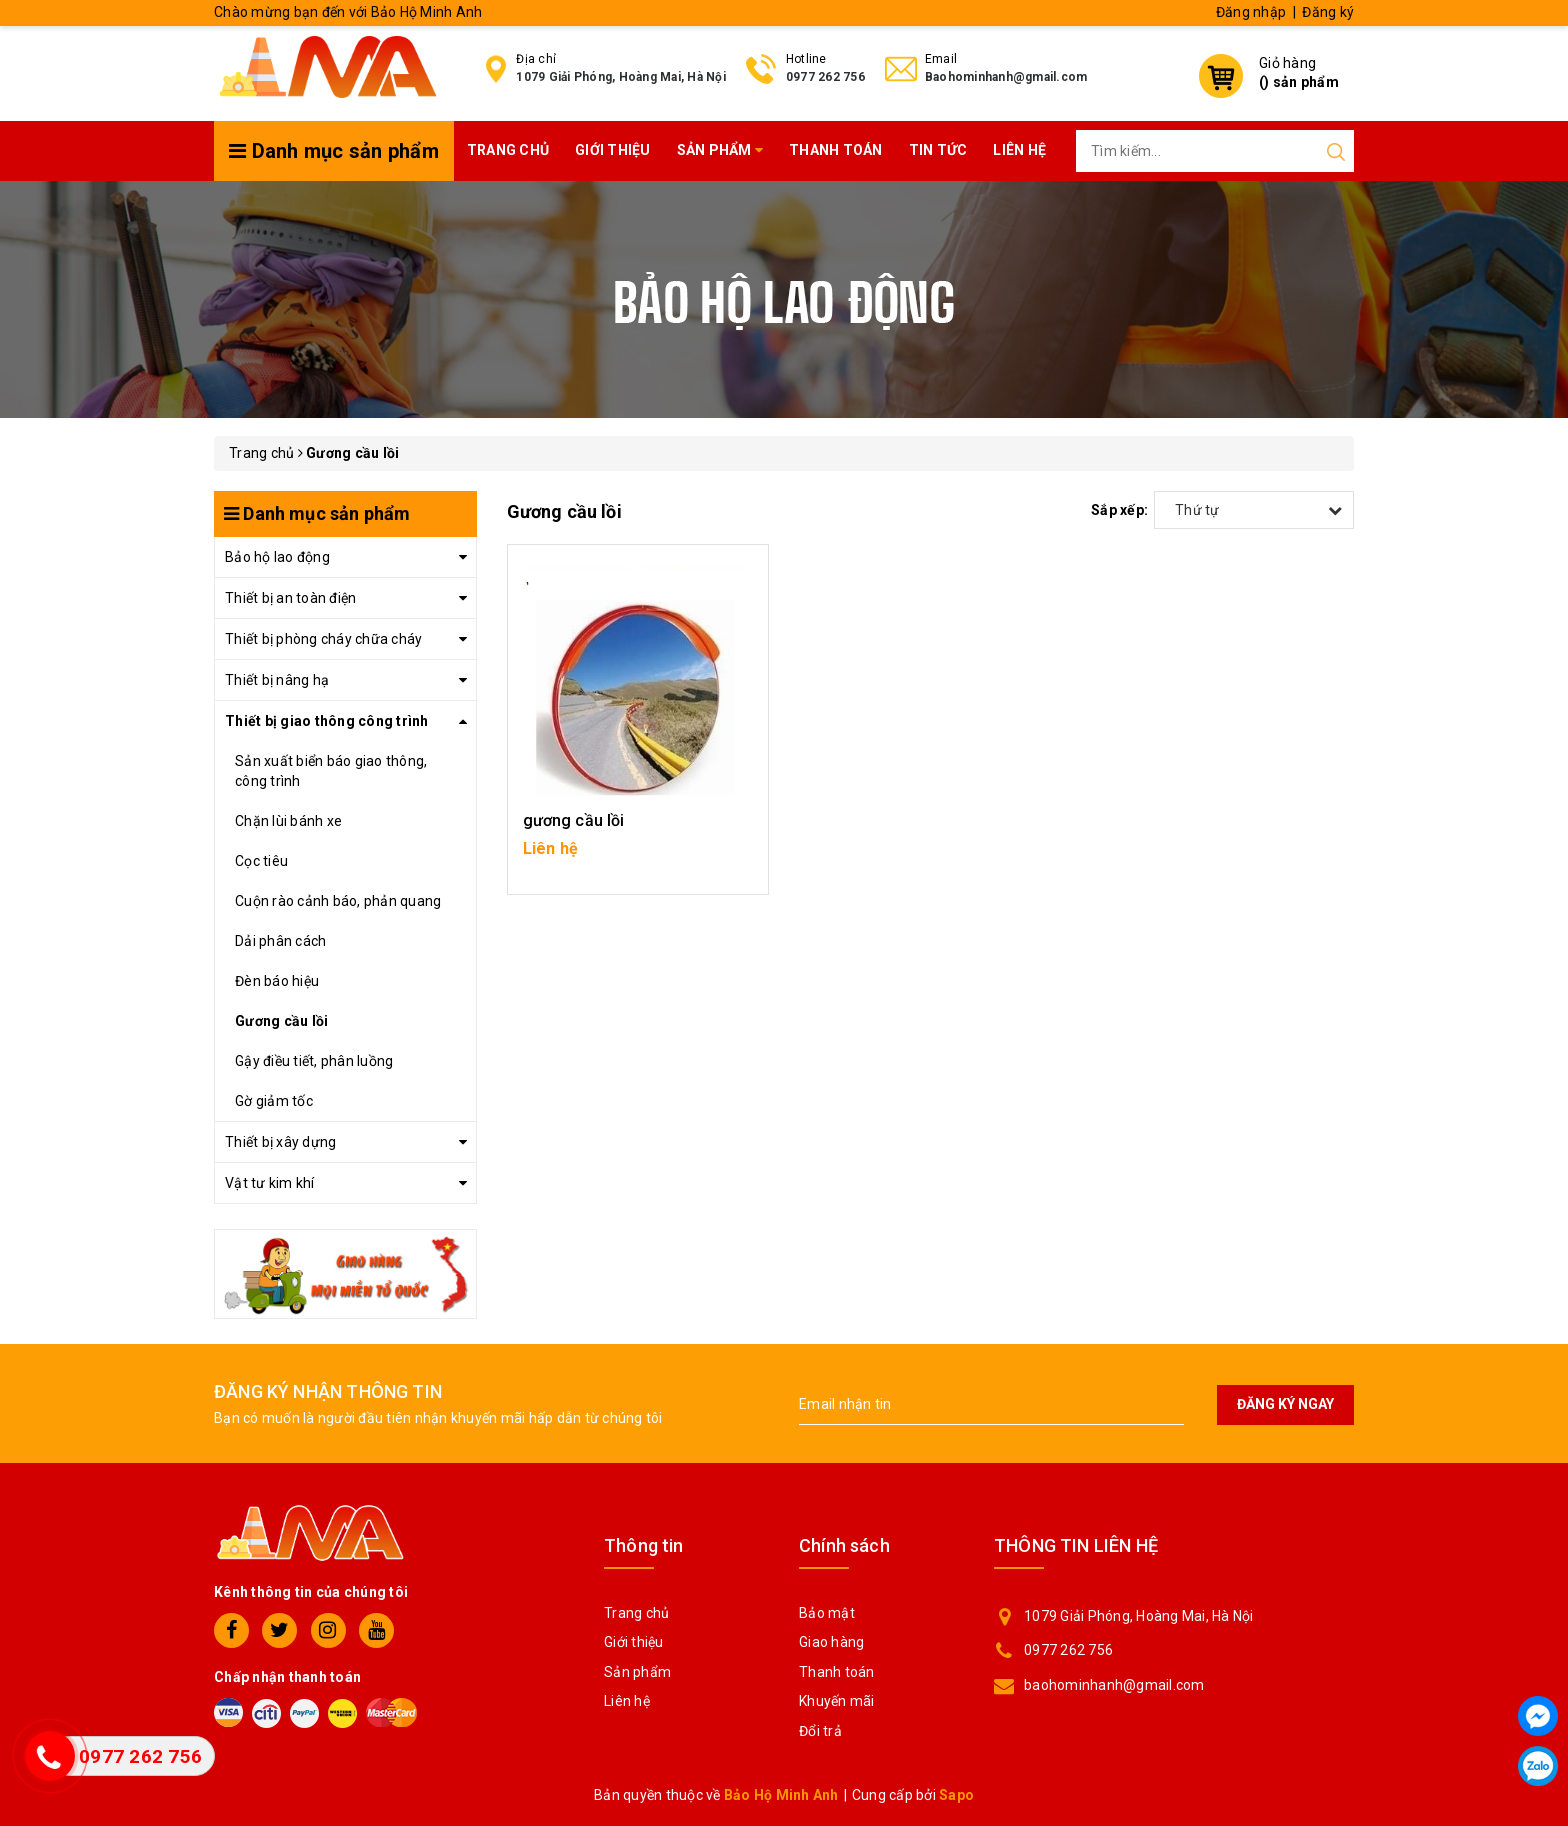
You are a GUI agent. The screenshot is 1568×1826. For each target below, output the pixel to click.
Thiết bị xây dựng (280, 1142)
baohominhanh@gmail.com (1114, 1685)
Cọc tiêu (261, 861)
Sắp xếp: (1119, 510)
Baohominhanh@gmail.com (1006, 77)
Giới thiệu (613, 150)
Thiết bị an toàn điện (290, 598)
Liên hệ (1019, 150)
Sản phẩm (720, 150)
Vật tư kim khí (270, 1183)
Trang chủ (508, 150)
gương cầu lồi (574, 820)
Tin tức (938, 150)
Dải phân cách (280, 941)
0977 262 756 (825, 77)
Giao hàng (831, 1642)
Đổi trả (820, 1731)
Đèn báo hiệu (277, 981)
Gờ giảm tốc (274, 1101)
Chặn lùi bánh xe (288, 821)
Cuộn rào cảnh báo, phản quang (338, 901)
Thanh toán (836, 150)
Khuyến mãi (837, 1701)
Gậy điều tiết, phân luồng (314, 1061)
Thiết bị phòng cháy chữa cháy (323, 639)
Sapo (956, 1795)
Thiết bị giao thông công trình (327, 721)
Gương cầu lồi (281, 1021)
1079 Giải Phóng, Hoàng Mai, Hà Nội (621, 77)
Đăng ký (1328, 12)
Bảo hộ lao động (277, 557)
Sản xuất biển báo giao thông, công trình (331, 771)
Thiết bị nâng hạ (277, 680)
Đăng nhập (1251, 12)
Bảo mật (827, 1613)
